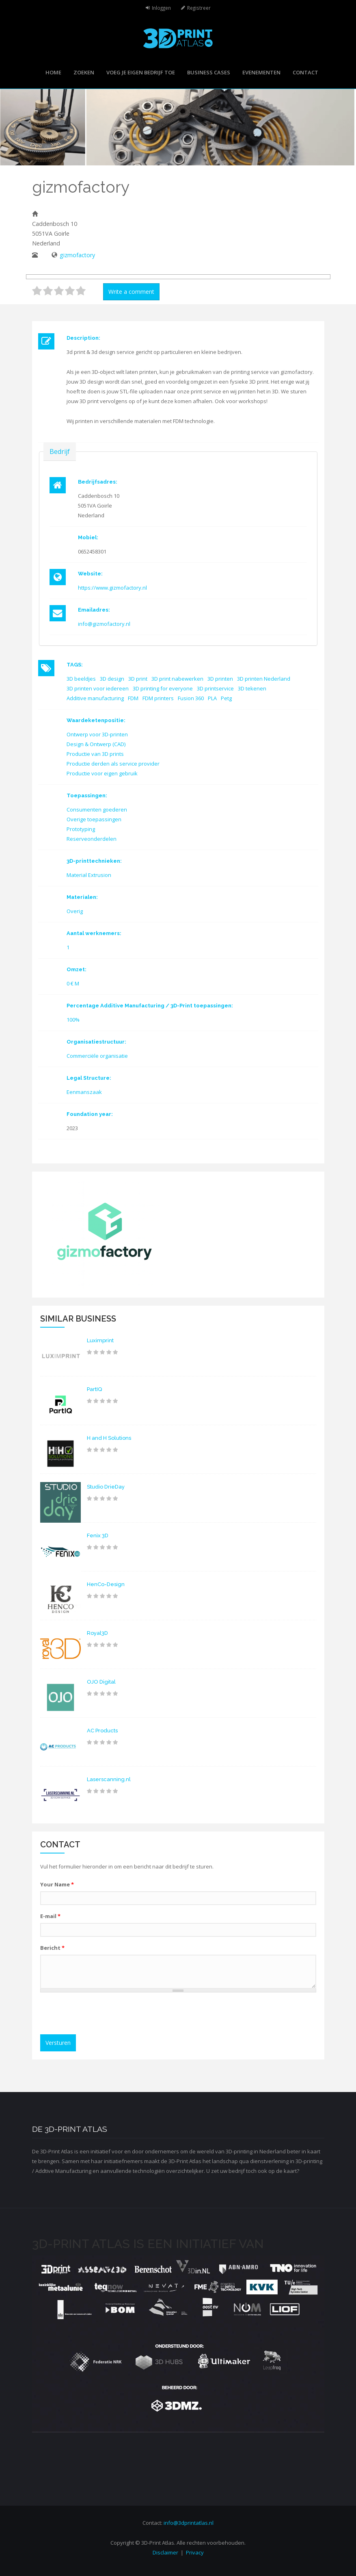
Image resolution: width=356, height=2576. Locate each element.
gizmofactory (77, 255)
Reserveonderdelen (92, 838)
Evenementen (261, 72)
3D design (112, 678)
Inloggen (161, 7)
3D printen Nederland (263, 678)
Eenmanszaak (84, 1092)
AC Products (102, 1730)
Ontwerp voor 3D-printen (97, 734)
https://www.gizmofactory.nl (112, 587)
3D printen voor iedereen (98, 688)
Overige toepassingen (94, 819)
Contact (305, 72)
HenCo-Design (106, 1584)
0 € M (73, 983)
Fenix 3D (97, 1535)
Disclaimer (165, 2552)
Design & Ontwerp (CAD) (96, 744)
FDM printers (158, 698)
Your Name (57, 1884)
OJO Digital (101, 1682)
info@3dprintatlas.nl (189, 2522)
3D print (137, 678)
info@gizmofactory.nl (104, 623)
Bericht (52, 1947)
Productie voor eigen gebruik (102, 773)
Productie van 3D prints (95, 753)
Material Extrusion (89, 875)
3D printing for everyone (163, 688)
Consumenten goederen (97, 809)
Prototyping (81, 829)
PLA (212, 698)
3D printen (220, 678)
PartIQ (94, 1389)
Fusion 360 (191, 698)
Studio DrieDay (106, 1487)
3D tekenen (252, 688)
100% (73, 1019)
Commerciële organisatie (97, 1055)
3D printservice (215, 688)
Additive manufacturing (95, 698)
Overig (75, 911)
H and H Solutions (109, 1438)
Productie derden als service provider (113, 763)
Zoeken (83, 72)
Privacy (195, 2552)
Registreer (199, 7)
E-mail (50, 1916)
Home (53, 72)
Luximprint (100, 1340)
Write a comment (131, 291)
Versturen (58, 2042)
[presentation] (106, 2014)
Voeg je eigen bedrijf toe (140, 72)
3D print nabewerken (177, 678)
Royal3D (97, 1633)
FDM (133, 698)
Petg (226, 698)
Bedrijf (60, 451)
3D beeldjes (81, 678)
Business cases (208, 72)
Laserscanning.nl (109, 1779)
